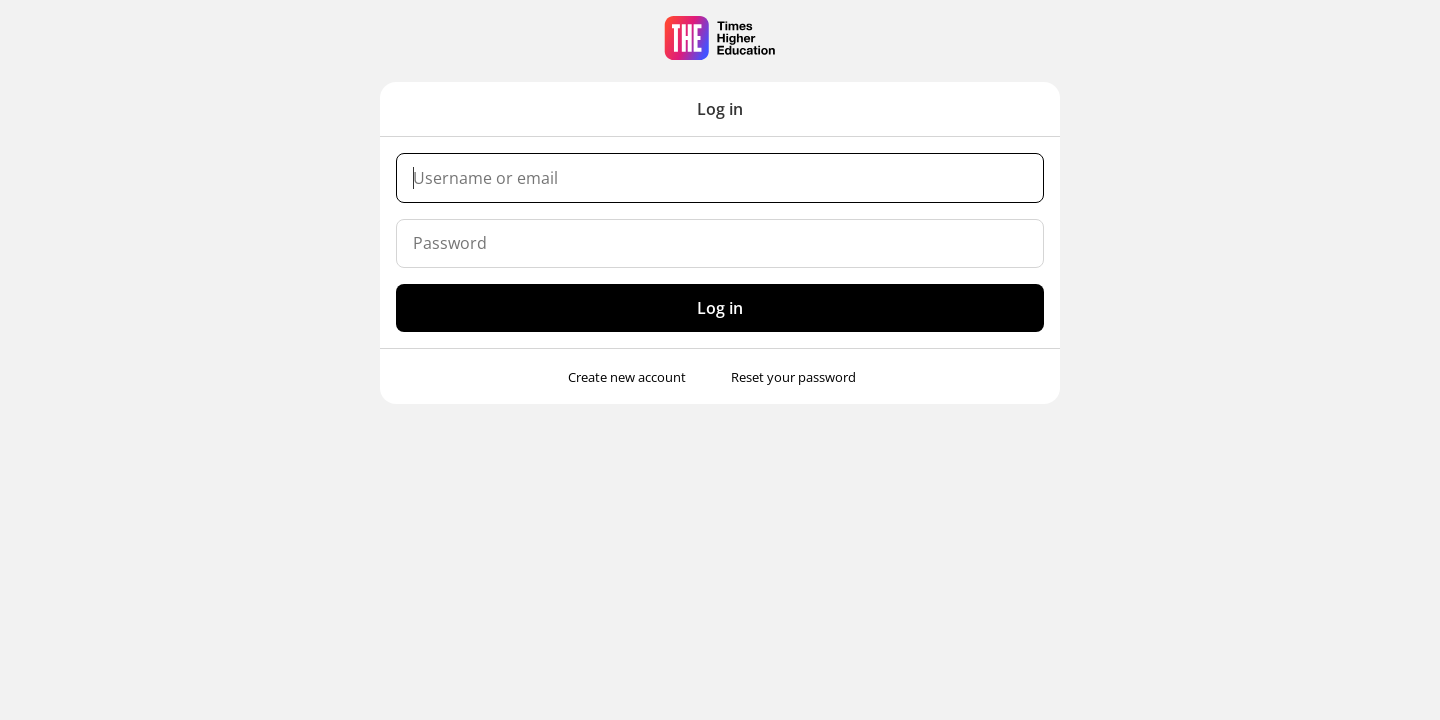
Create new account (627, 377)
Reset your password (793, 377)
